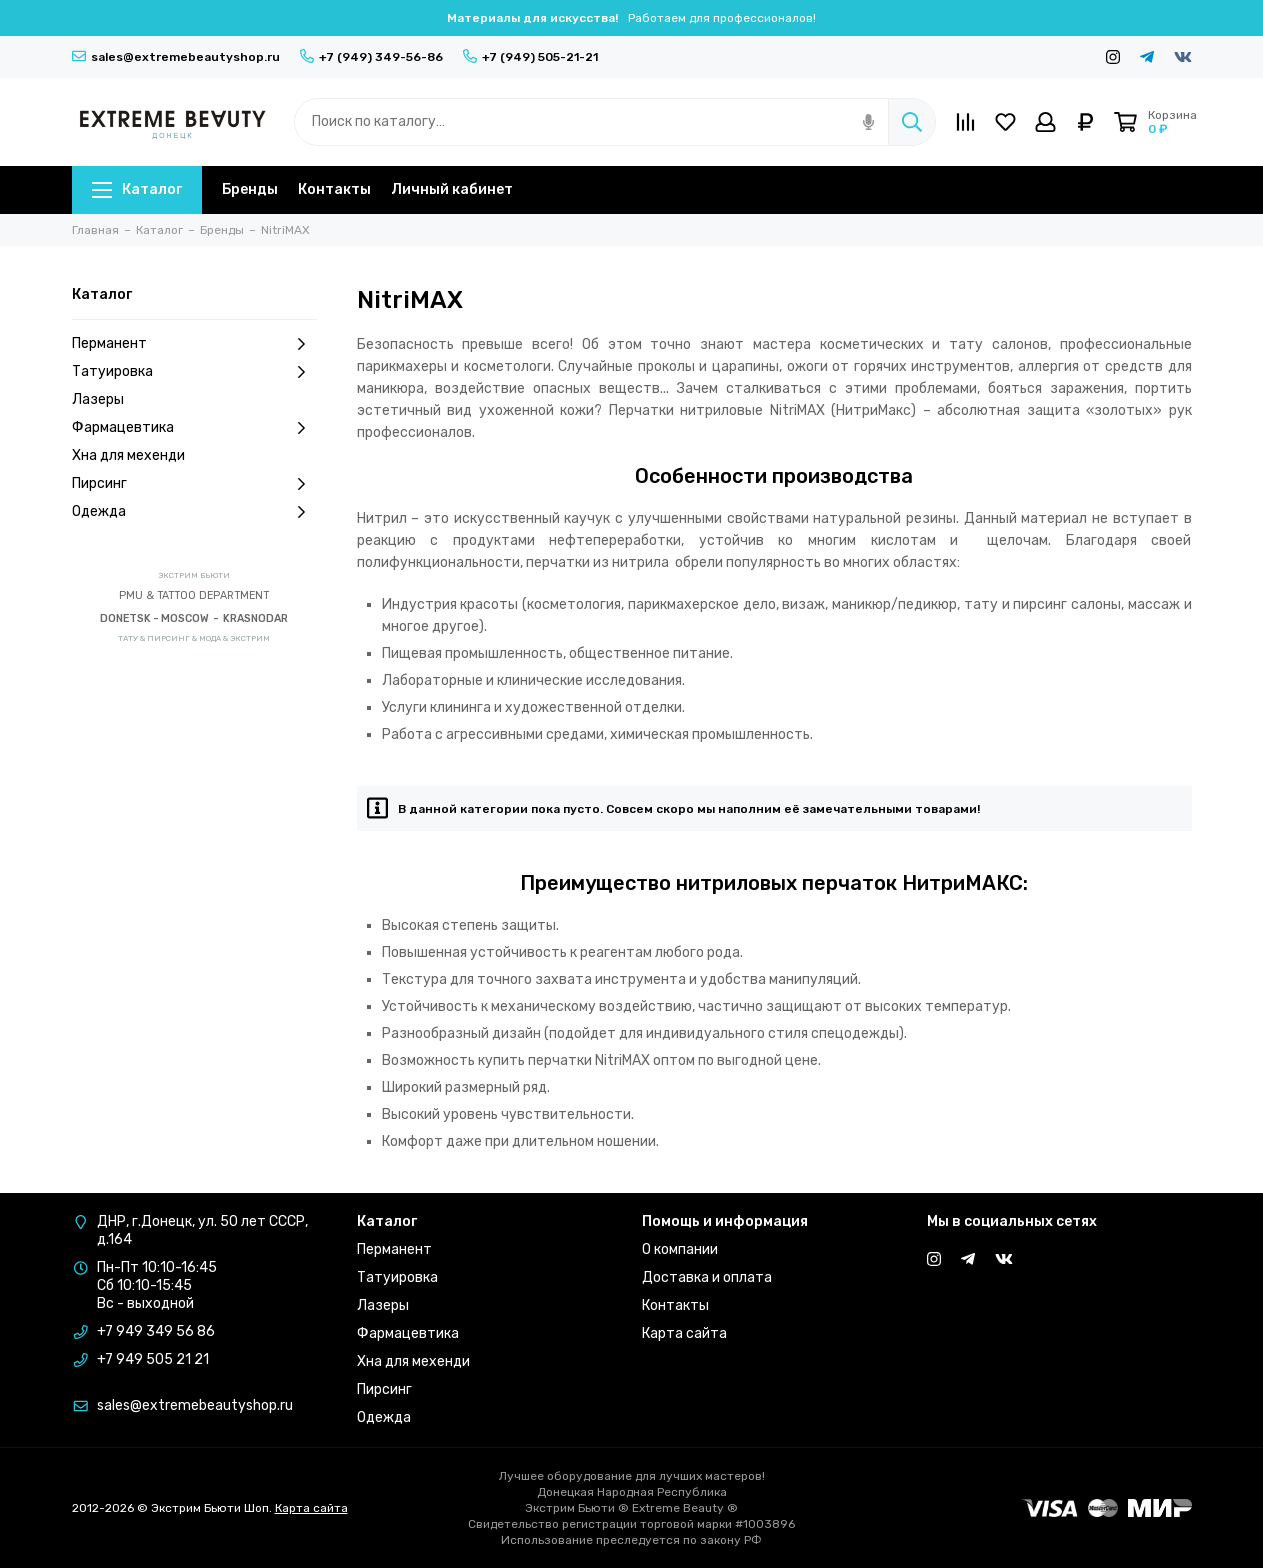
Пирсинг (194, 484)
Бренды (250, 189)
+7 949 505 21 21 (153, 1359)
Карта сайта (684, 1333)
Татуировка (194, 372)
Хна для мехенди (128, 455)
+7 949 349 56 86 (156, 1331)
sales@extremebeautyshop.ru (176, 57)
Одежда (194, 512)
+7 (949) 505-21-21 (530, 57)
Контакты (334, 189)
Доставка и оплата (707, 1277)
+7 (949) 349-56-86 (371, 57)
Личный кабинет (452, 189)
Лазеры (98, 399)
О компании (680, 1249)
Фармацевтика (194, 428)
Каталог (137, 189)
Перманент (194, 344)
